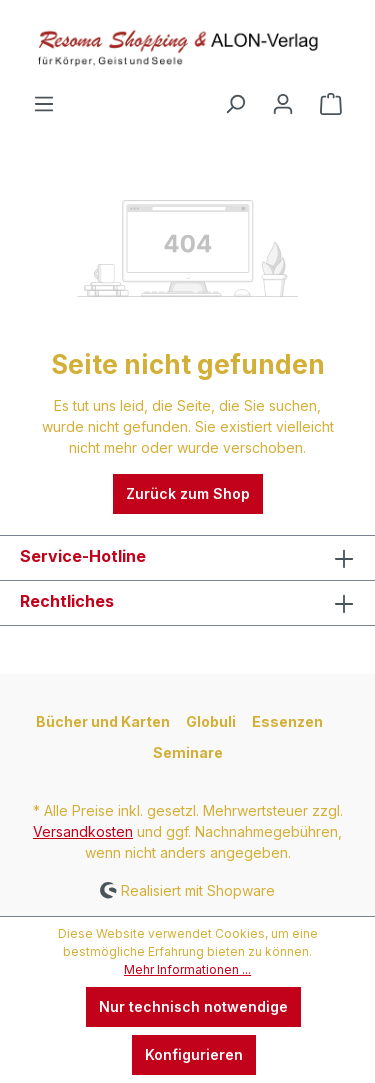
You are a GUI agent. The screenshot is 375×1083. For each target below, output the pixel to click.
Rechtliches (67, 601)
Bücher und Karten (103, 721)
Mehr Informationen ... (187, 969)
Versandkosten (83, 831)
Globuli (211, 721)
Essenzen (287, 721)
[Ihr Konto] (283, 104)
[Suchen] (235, 104)
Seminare (188, 752)
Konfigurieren (194, 1054)
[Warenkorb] (331, 104)
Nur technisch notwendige (193, 1006)
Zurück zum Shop (188, 493)
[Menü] (44, 104)
